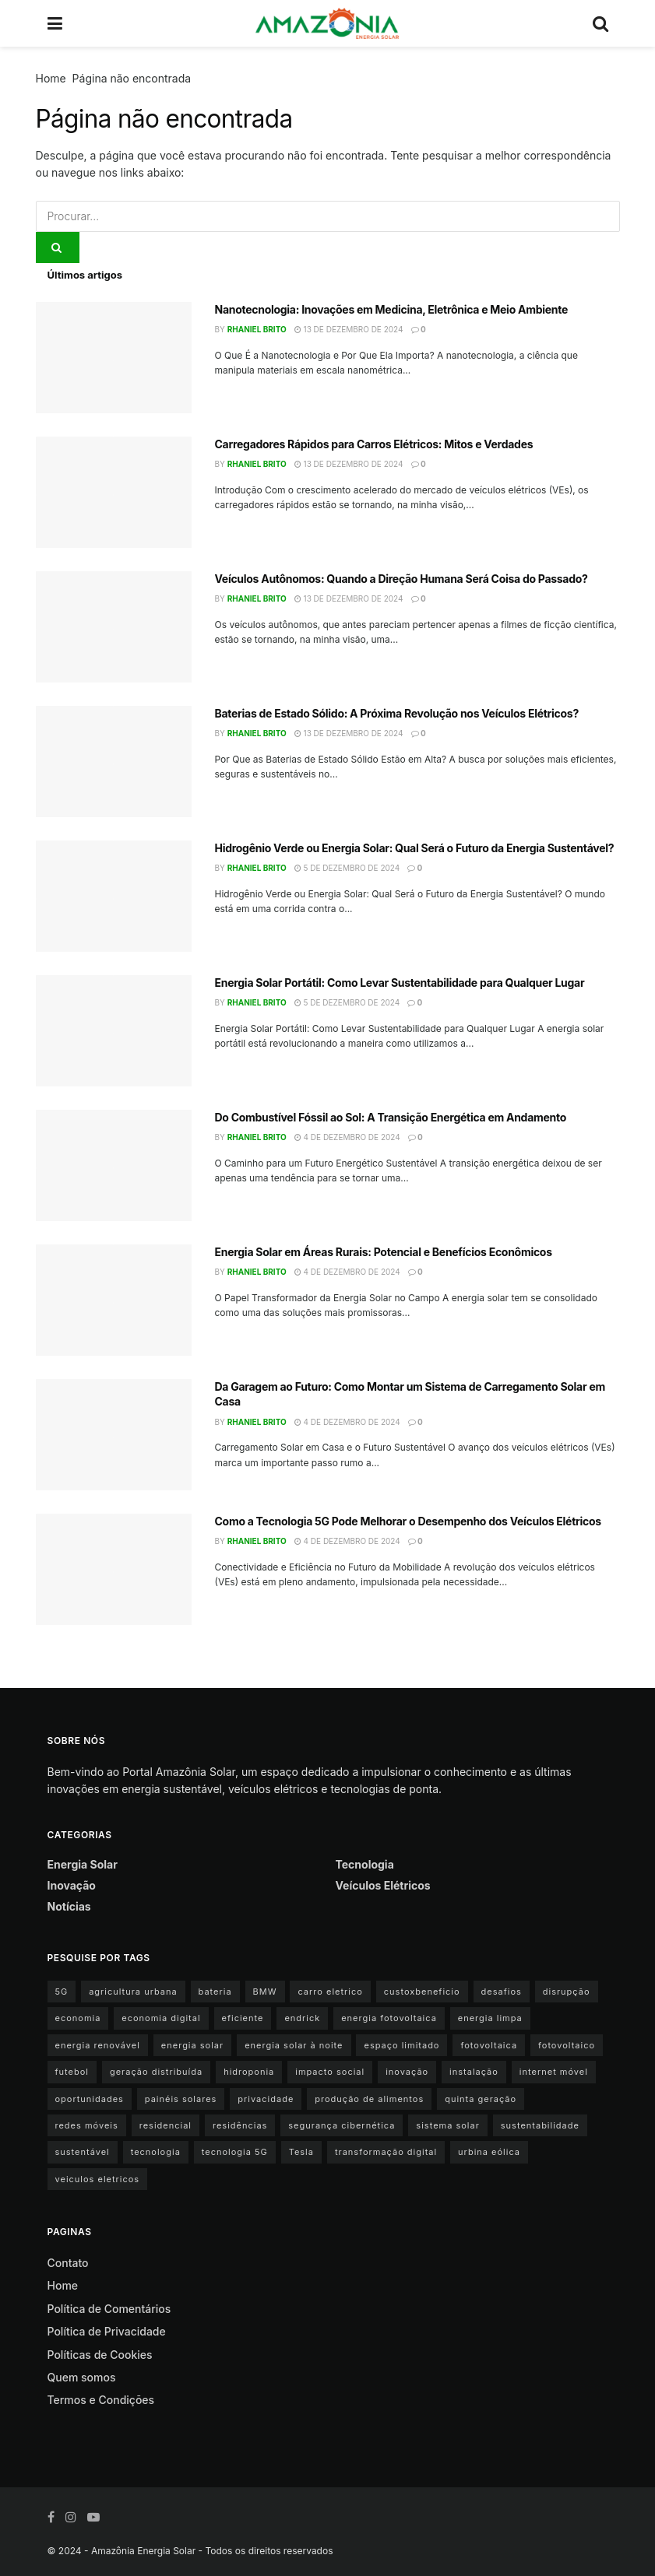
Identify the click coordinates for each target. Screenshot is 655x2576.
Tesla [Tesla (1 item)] (301, 2151)
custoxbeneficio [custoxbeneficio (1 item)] (422, 1991)
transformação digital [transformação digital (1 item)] (386, 2151)
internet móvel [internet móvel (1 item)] (553, 2071)
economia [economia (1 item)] (78, 2018)
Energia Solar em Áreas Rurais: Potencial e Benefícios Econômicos (383, 1251)
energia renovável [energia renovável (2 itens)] (97, 2045)
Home (51, 78)
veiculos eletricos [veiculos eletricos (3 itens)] (97, 2179)
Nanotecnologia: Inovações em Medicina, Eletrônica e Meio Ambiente (391, 309)
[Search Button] (57, 247)
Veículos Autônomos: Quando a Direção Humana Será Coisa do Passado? (401, 578)
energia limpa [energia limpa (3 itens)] (490, 2018)
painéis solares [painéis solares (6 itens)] (181, 2098)
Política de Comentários (109, 2308)
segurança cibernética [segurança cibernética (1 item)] (341, 2125)
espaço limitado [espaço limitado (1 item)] (401, 2045)
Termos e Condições (101, 2399)
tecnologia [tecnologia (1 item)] (156, 2151)
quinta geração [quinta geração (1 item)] (480, 2098)
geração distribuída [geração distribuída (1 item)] (156, 2071)
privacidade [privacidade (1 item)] (266, 2098)
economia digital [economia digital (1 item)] (160, 2018)
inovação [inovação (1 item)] (407, 2071)
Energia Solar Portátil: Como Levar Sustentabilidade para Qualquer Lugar (400, 982)
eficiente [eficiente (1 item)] (243, 2018)
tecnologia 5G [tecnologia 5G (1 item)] (235, 2151)
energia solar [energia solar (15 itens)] (192, 2045)
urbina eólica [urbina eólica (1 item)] (489, 2151)
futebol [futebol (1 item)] (72, 2071)
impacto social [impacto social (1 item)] (329, 2071)
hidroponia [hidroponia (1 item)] (249, 2071)
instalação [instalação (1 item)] (473, 2071)
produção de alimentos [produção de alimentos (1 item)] (369, 2098)
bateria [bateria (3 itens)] (215, 1991)
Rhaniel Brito (257, 329)
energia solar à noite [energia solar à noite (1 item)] (294, 2045)
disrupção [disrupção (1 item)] (566, 1991)
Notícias (69, 1906)
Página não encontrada (132, 78)
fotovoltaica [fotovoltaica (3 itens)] (488, 2045)
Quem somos (82, 2377)
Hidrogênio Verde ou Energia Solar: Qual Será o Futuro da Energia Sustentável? (415, 848)
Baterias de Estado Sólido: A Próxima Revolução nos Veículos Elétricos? (397, 713)
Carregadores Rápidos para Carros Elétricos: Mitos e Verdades (374, 444)
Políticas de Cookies (100, 2354)
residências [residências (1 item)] (240, 2125)
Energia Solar (83, 1864)
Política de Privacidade (107, 2331)
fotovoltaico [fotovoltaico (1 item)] (566, 2045)
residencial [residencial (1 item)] (165, 2125)
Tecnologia (365, 1864)
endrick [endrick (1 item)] (302, 2018)
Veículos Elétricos (383, 1885)
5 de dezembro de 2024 (347, 867)
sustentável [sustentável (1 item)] (82, 2151)
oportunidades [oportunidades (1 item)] (89, 2098)
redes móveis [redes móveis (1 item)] (86, 2125)
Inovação (72, 1885)
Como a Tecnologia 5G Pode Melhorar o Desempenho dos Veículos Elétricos (408, 1521)
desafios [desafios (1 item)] (501, 1991)
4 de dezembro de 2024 (347, 1137)
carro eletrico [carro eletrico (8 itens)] (330, 1991)
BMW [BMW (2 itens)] (265, 1991)
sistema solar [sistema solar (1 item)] (447, 2125)
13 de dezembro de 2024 (348, 329)
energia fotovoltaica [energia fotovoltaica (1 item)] (389, 2018)
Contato (68, 2262)
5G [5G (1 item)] (62, 1991)
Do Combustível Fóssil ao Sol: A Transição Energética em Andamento (391, 1117)
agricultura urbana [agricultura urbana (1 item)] (133, 1991)
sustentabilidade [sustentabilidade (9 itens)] (540, 2125)
